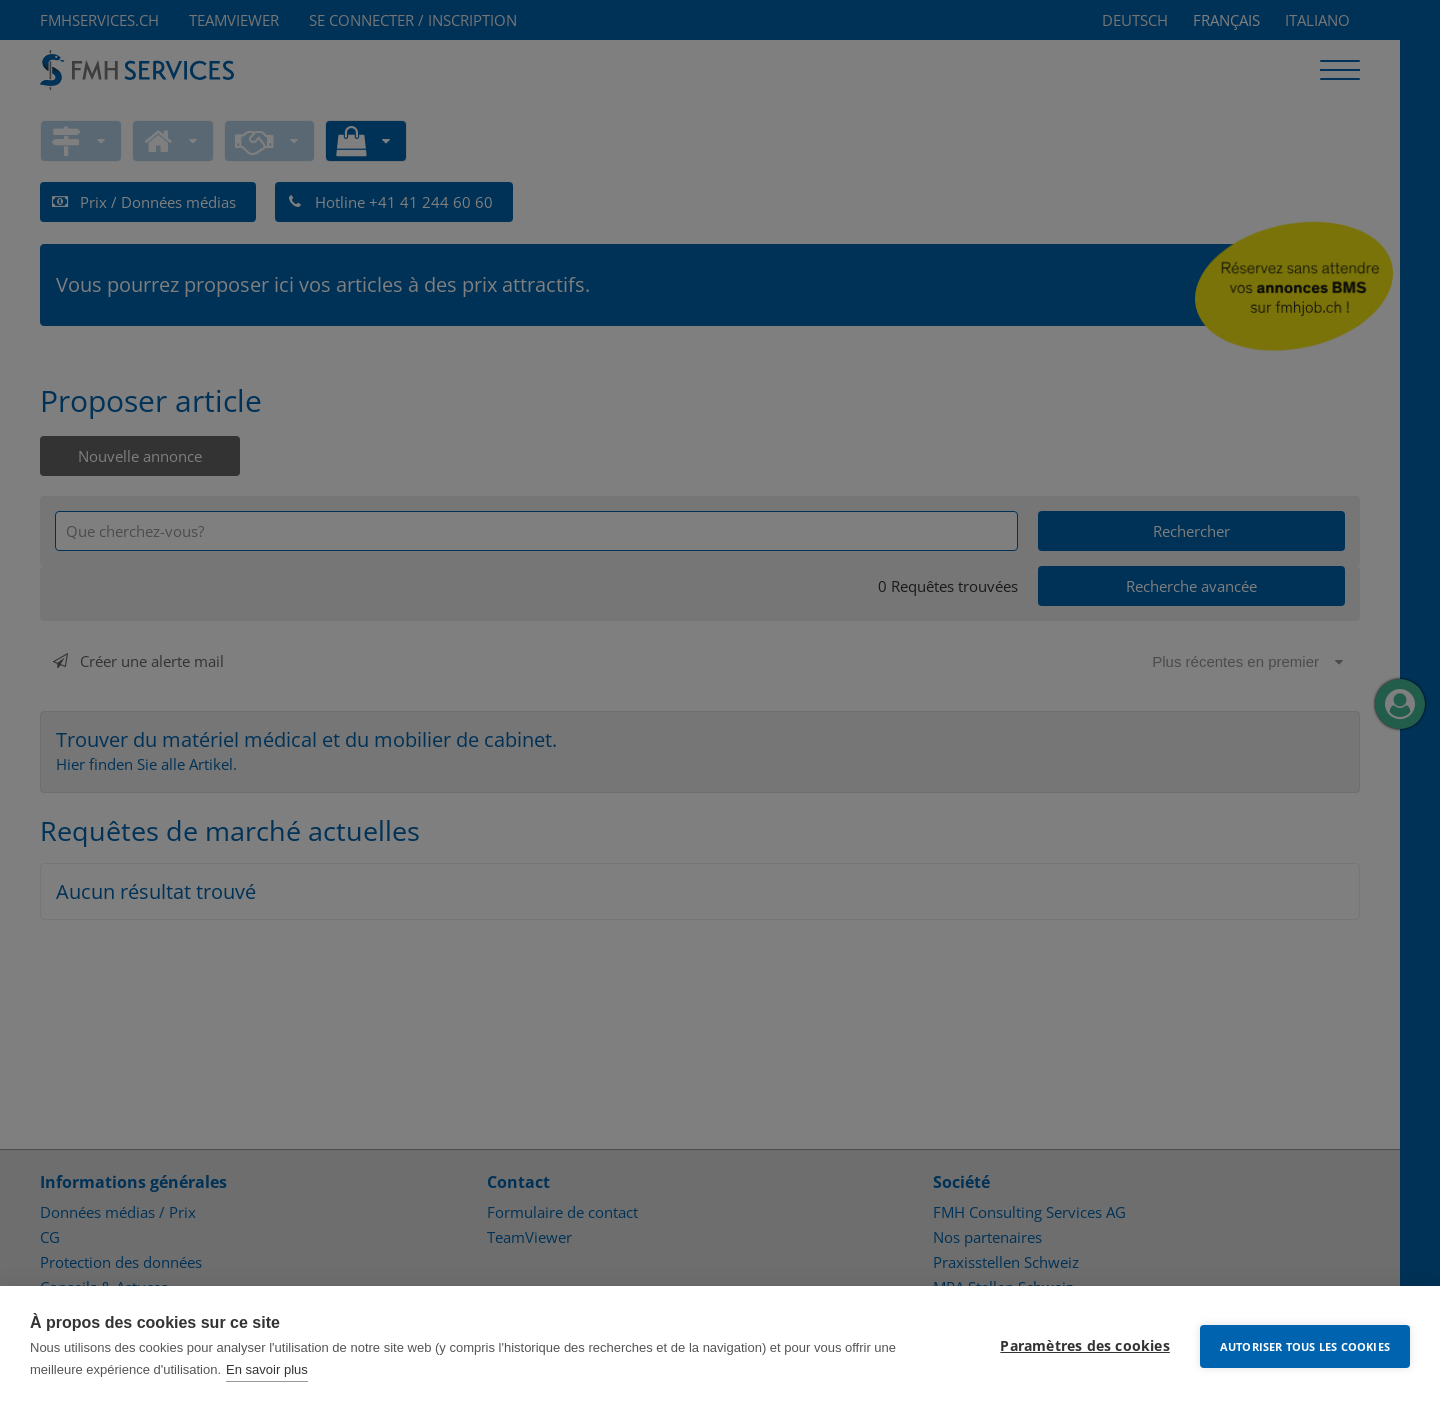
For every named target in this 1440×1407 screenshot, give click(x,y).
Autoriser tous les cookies (1305, 1346)
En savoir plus (267, 1369)
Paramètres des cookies (1084, 1346)
